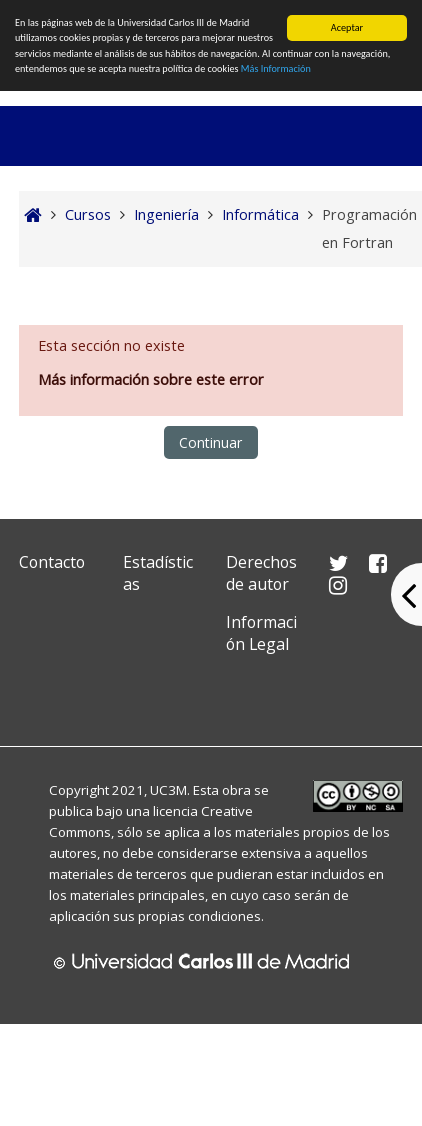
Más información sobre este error (151, 379)
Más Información (276, 68)
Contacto (52, 562)
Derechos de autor (261, 573)
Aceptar (347, 27)
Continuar (210, 442)
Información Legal (261, 633)
